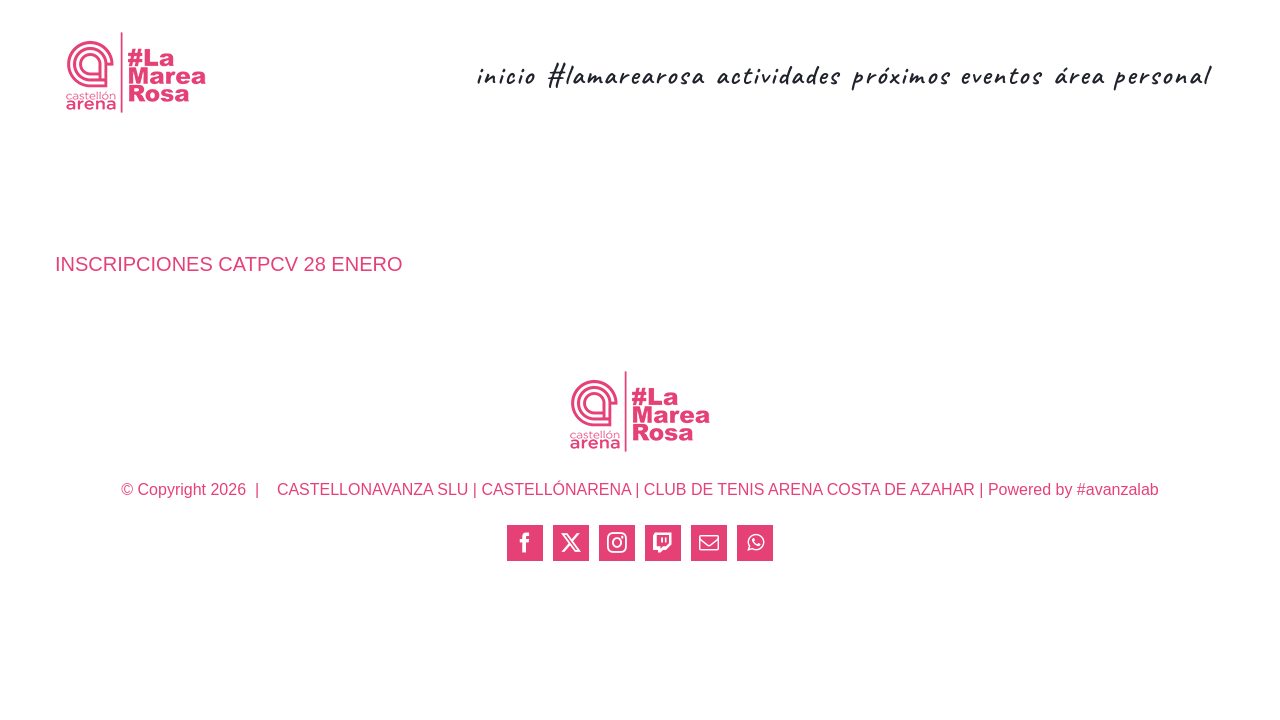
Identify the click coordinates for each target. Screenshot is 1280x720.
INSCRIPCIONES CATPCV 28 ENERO (228, 264)
